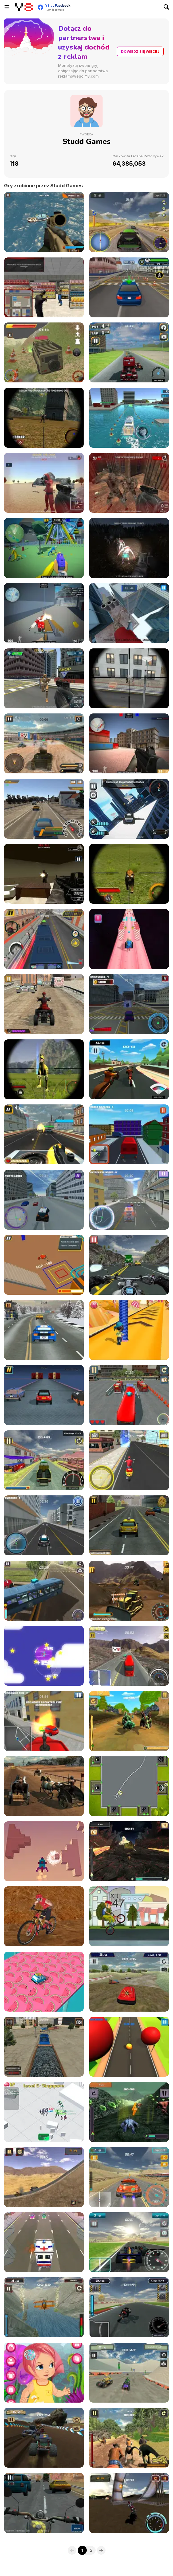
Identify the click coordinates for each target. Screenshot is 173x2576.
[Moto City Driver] (129, 1004)
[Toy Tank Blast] (129, 939)
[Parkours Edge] (129, 613)
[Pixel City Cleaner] (129, 1134)
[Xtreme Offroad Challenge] (129, 2503)
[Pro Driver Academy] (129, 287)
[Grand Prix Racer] (129, 2242)
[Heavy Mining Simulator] (129, 1591)
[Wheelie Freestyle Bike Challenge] (129, 1916)
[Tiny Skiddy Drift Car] (44, 1982)
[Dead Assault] (129, 483)
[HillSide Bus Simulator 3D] (44, 1591)
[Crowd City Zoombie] (44, 2112)
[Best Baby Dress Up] (44, 2373)
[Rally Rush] (129, 222)
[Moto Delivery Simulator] (129, 1460)
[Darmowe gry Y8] (24, 7)
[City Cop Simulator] (44, 1525)
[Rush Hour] (44, 2242)
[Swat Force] (44, 287)
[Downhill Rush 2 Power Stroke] (44, 1916)
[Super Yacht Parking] (129, 418)
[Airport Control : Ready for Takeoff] (129, 1786)
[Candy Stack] (129, 1330)
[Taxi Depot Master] (129, 1525)
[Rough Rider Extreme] (44, 352)
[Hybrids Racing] (129, 2112)
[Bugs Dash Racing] (129, 1851)
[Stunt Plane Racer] (44, 2307)
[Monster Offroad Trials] (44, 2438)
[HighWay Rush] (44, 1330)
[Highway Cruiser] (44, 2503)
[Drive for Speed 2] (44, 809)
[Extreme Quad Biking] (44, 1004)
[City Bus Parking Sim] (129, 1395)
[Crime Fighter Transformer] (129, 809)
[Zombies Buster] (129, 548)
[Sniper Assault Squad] (129, 678)
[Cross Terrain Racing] (129, 1982)
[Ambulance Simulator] (129, 1200)
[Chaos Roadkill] (44, 2177)
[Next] (101, 2550)
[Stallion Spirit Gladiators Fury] (44, 1786)
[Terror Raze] (44, 874)
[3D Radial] (44, 1851)
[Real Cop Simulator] (44, 1200)
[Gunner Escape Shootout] (44, 1134)
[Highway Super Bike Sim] (129, 1265)
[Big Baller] (129, 2047)
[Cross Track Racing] (129, 352)
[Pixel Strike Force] (44, 613)
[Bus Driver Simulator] (44, 939)
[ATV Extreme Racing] (129, 2373)
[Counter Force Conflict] (129, 743)
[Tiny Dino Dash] (129, 1721)
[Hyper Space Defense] (44, 678)
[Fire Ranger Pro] (44, 1721)
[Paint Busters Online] (44, 548)
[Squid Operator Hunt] (44, 483)
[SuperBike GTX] (129, 2307)
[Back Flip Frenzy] (44, 1265)
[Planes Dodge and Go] (44, 1656)
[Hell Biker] (129, 1069)
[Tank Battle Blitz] (44, 743)
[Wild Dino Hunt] (44, 1069)
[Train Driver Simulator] (44, 2047)
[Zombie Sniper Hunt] (44, 418)
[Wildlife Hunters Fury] (129, 874)
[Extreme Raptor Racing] (129, 2438)
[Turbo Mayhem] (129, 2177)
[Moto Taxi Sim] (44, 1460)
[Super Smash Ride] (44, 1395)
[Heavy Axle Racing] (129, 1656)
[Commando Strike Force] (44, 222)
